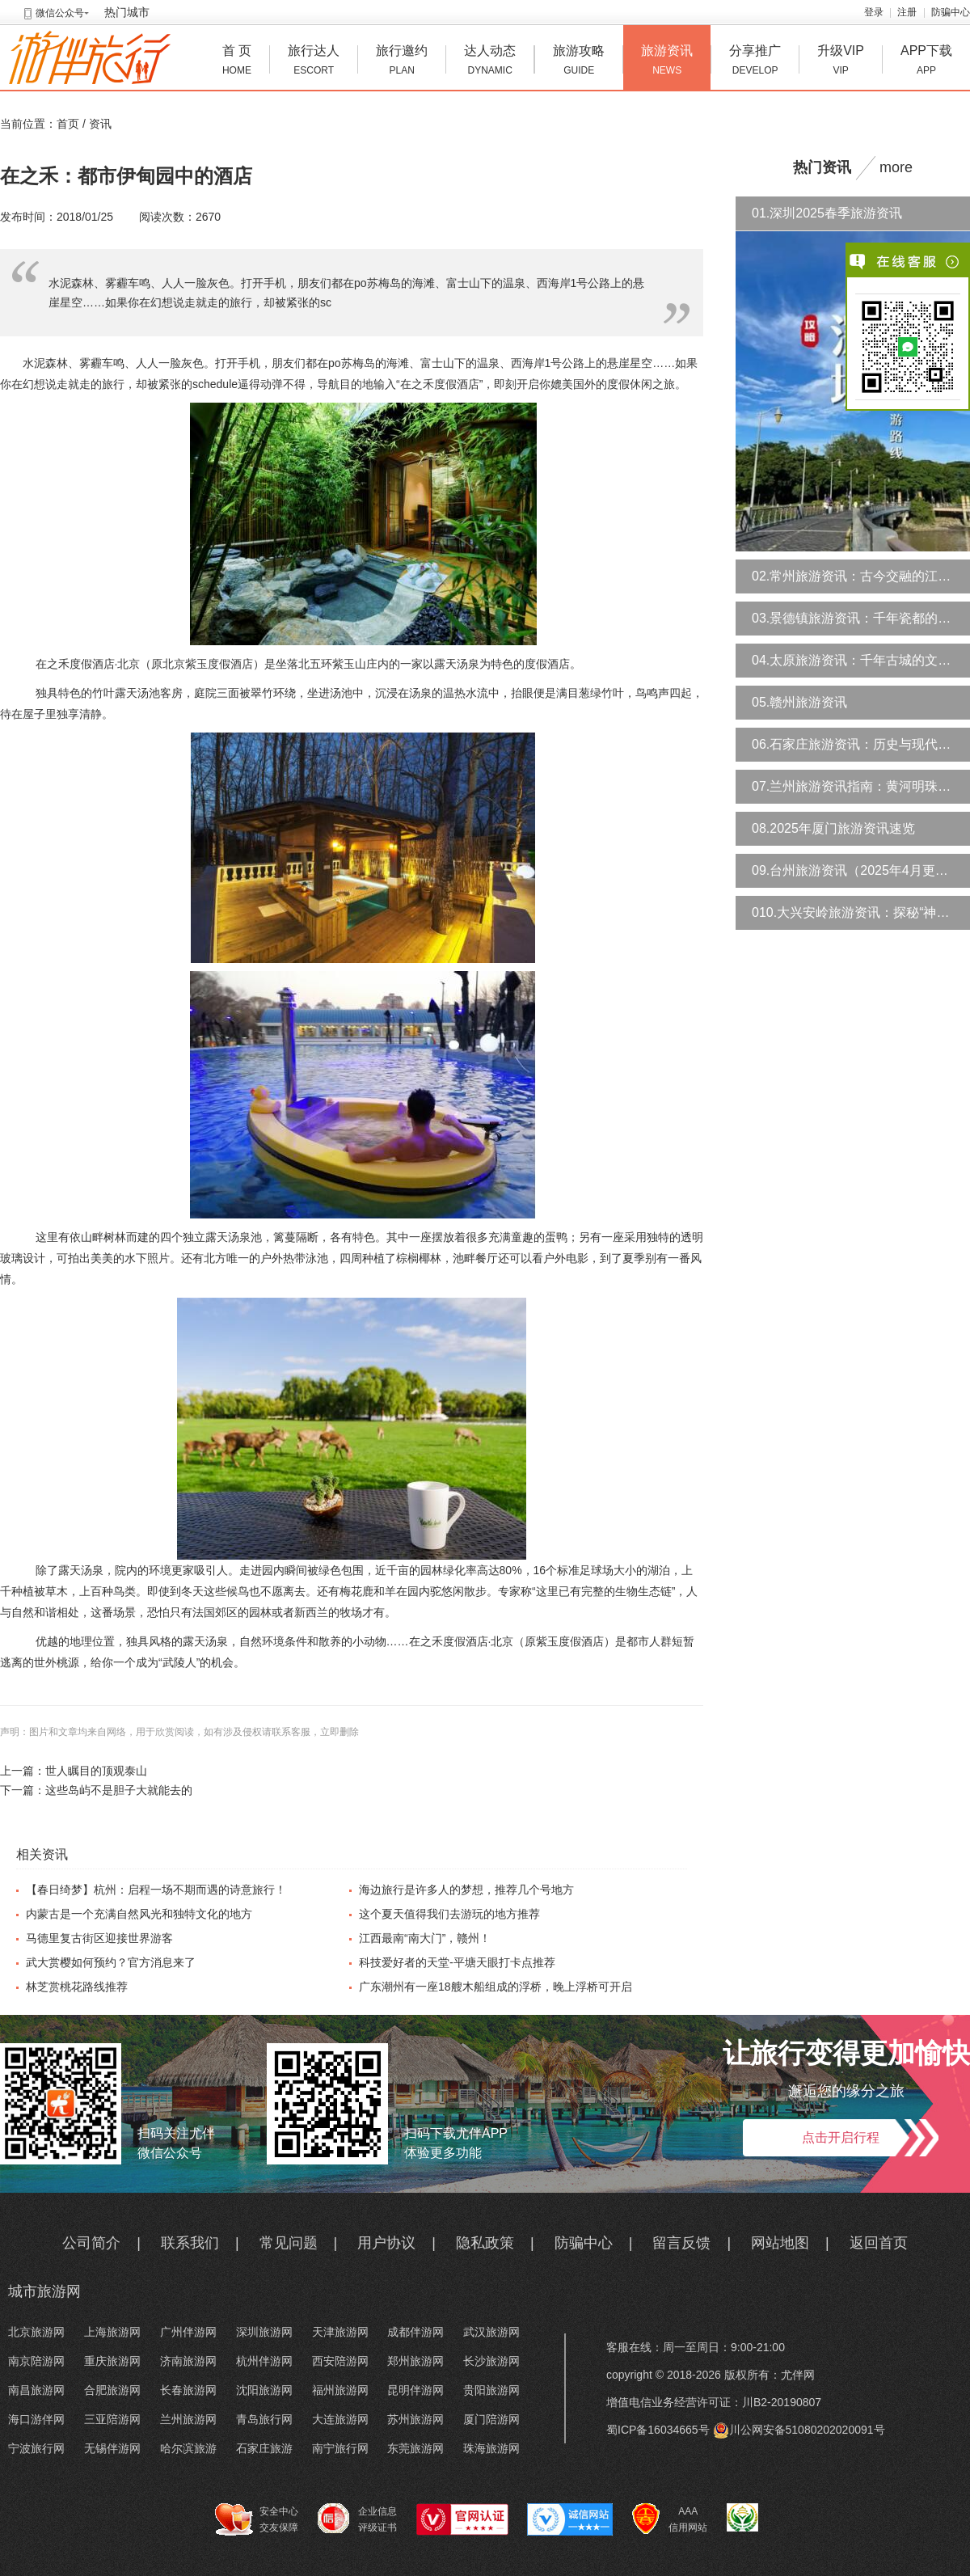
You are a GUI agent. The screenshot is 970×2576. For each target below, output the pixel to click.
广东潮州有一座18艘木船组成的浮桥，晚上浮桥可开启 (495, 1986)
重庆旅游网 (112, 2360)
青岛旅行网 (264, 2419)
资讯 (100, 123)
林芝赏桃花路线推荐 (77, 1986)
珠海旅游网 (491, 2448)
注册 (907, 12)
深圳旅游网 (264, 2331)
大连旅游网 (340, 2419)
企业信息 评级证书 (357, 2518)
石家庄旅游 (264, 2448)
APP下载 (926, 62)
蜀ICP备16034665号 (658, 2429)
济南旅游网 (188, 2360)
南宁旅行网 (340, 2448)
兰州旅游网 (188, 2419)
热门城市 (127, 12)
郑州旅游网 (415, 2360)
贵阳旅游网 (491, 2390)
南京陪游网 (36, 2360)
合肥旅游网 (112, 2390)
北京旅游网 (36, 2331)
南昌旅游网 (36, 2390)
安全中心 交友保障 (256, 2519)
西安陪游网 (340, 2360)
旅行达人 (314, 62)
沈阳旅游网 (264, 2390)
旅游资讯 (667, 62)
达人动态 (490, 62)
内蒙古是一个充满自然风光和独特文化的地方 (139, 1913)
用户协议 (386, 2243)
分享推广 (755, 62)
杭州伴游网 (264, 2360)
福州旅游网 (340, 2390)
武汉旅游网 (491, 2331)
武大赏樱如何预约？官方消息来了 (111, 1962)
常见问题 (288, 2243)
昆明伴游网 (415, 2390)
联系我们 (190, 2243)
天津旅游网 (340, 2331)
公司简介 (91, 2243)
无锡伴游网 (112, 2448)
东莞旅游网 (415, 2448)
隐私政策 (485, 2243)
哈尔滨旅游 (188, 2448)
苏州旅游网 (415, 2419)
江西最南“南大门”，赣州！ (425, 1938)
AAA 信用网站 (669, 2519)
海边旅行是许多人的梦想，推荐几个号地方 (466, 1889)
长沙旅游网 (491, 2360)
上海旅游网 (112, 2331)
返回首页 (879, 2243)
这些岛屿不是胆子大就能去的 (118, 1790)
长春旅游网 (188, 2390)
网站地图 (780, 2243)
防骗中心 (950, 12)
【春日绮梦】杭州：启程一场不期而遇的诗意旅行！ (156, 1889)
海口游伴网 (36, 2419)
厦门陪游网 (491, 2419)
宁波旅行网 (36, 2448)
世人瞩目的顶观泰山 (96, 1770)
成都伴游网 (415, 2331)
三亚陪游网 (112, 2419)
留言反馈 (681, 2243)
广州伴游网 (188, 2331)
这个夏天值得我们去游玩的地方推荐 (449, 1913)
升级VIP (840, 62)
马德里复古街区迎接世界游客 (99, 1938)
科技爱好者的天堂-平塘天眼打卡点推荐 (457, 1962)
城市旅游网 (44, 2291)
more (896, 167)
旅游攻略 (579, 62)
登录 (874, 12)
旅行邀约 (402, 62)
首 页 (236, 62)
